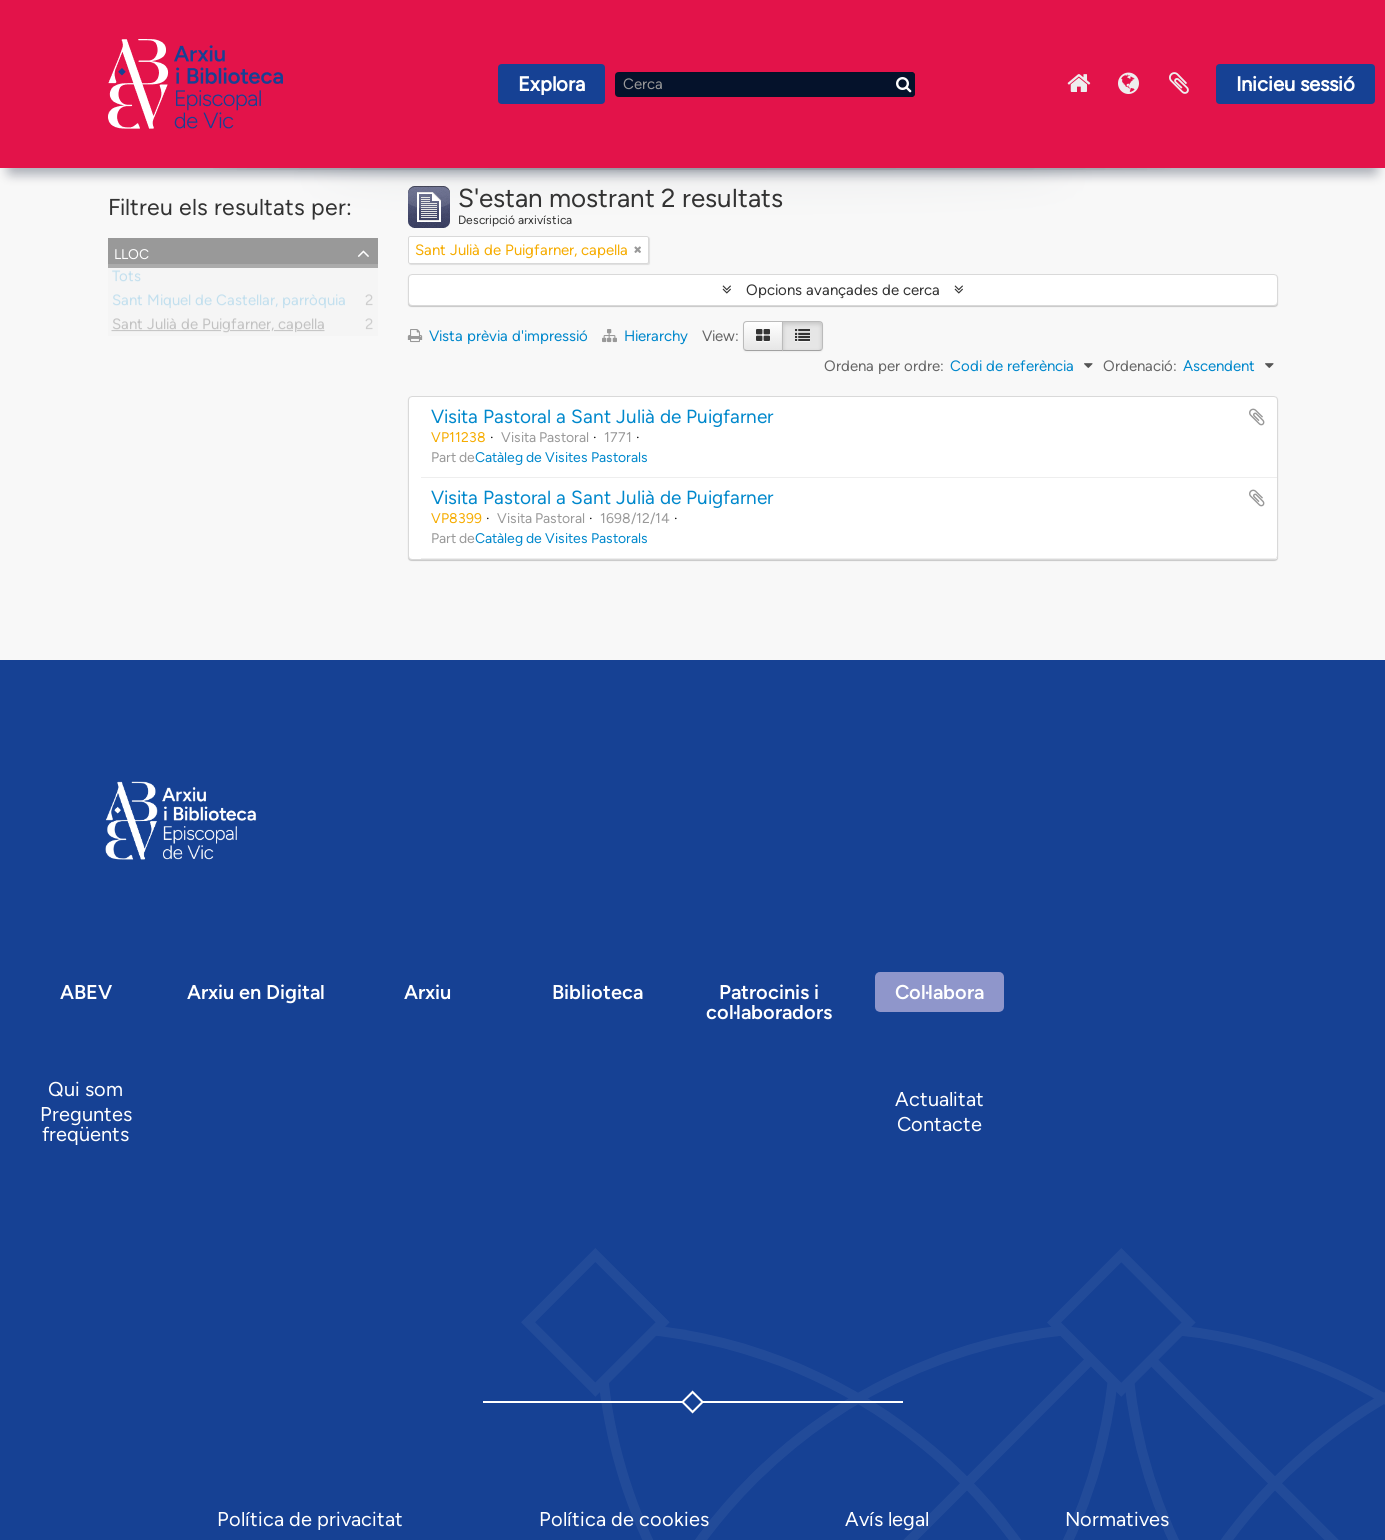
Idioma (1129, 84)
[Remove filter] (638, 250)
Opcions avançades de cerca (843, 290)
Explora (551, 84)
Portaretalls (1179, 84)
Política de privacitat (310, 1519)
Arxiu (427, 992)
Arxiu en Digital (256, 992)
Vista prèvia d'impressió (498, 336)
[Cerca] (765, 84)
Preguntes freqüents (86, 1124)
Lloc (131, 252)
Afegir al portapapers (1257, 417)
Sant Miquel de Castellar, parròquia (229, 304)
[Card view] (763, 336)
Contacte (939, 1124)
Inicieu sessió (1295, 84)
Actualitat (939, 1099)
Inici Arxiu (1079, 84)
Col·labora (939, 992)
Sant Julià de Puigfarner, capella (218, 328)
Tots (126, 280)
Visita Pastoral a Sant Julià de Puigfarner (602, 416)
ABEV (86, 992)
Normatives (1117, 1519)
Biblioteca (597, 992)
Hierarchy (647, 336)
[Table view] (802, 336)
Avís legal (887, 1519)
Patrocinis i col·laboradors (769, 1002)
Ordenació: (1140, 366)
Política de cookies (624, 1519)
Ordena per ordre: (884, 366)
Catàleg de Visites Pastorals (561, 457)
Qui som (85, 1089)
